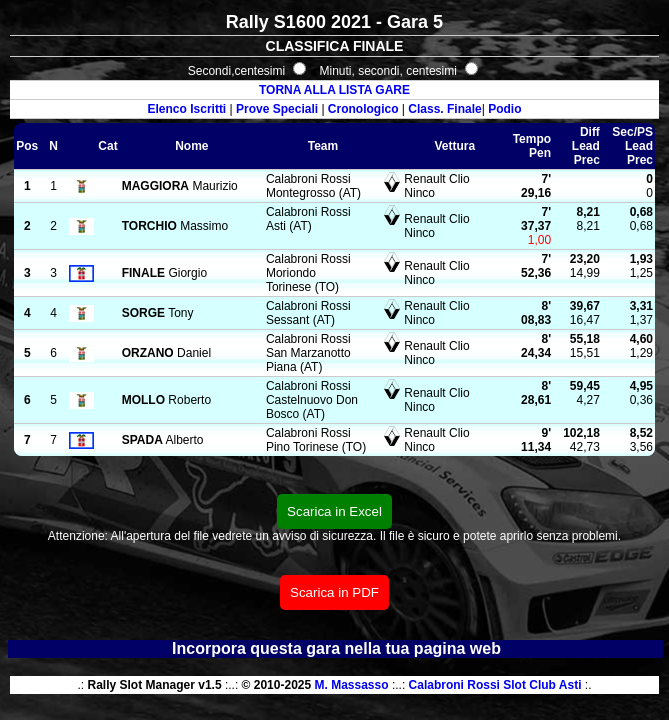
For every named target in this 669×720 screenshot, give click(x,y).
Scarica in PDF (334, 592)
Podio (504, 109)
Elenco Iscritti (187, 109)
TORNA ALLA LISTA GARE (334, 90)
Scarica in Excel (334, 511)
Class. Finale (444, 109)
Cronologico (363, 109)
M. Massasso (352, 685)
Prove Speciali (277, 109)
